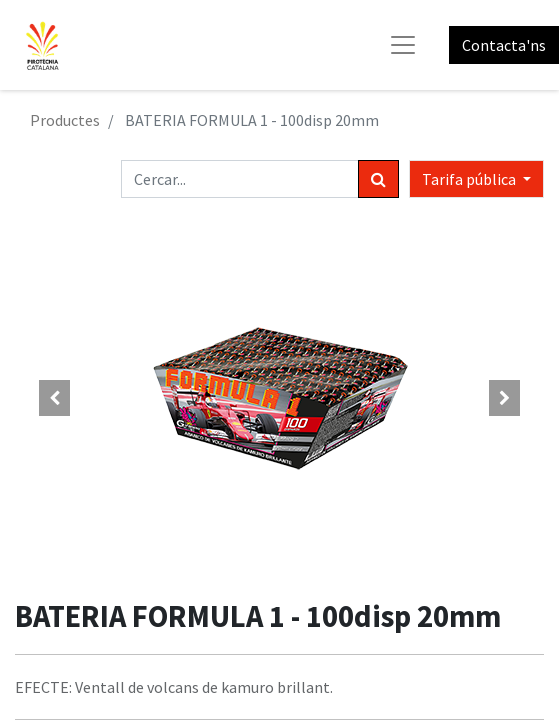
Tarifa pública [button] (470, 179)
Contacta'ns (504, 45)
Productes (65, 120)
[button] (54, 398)
